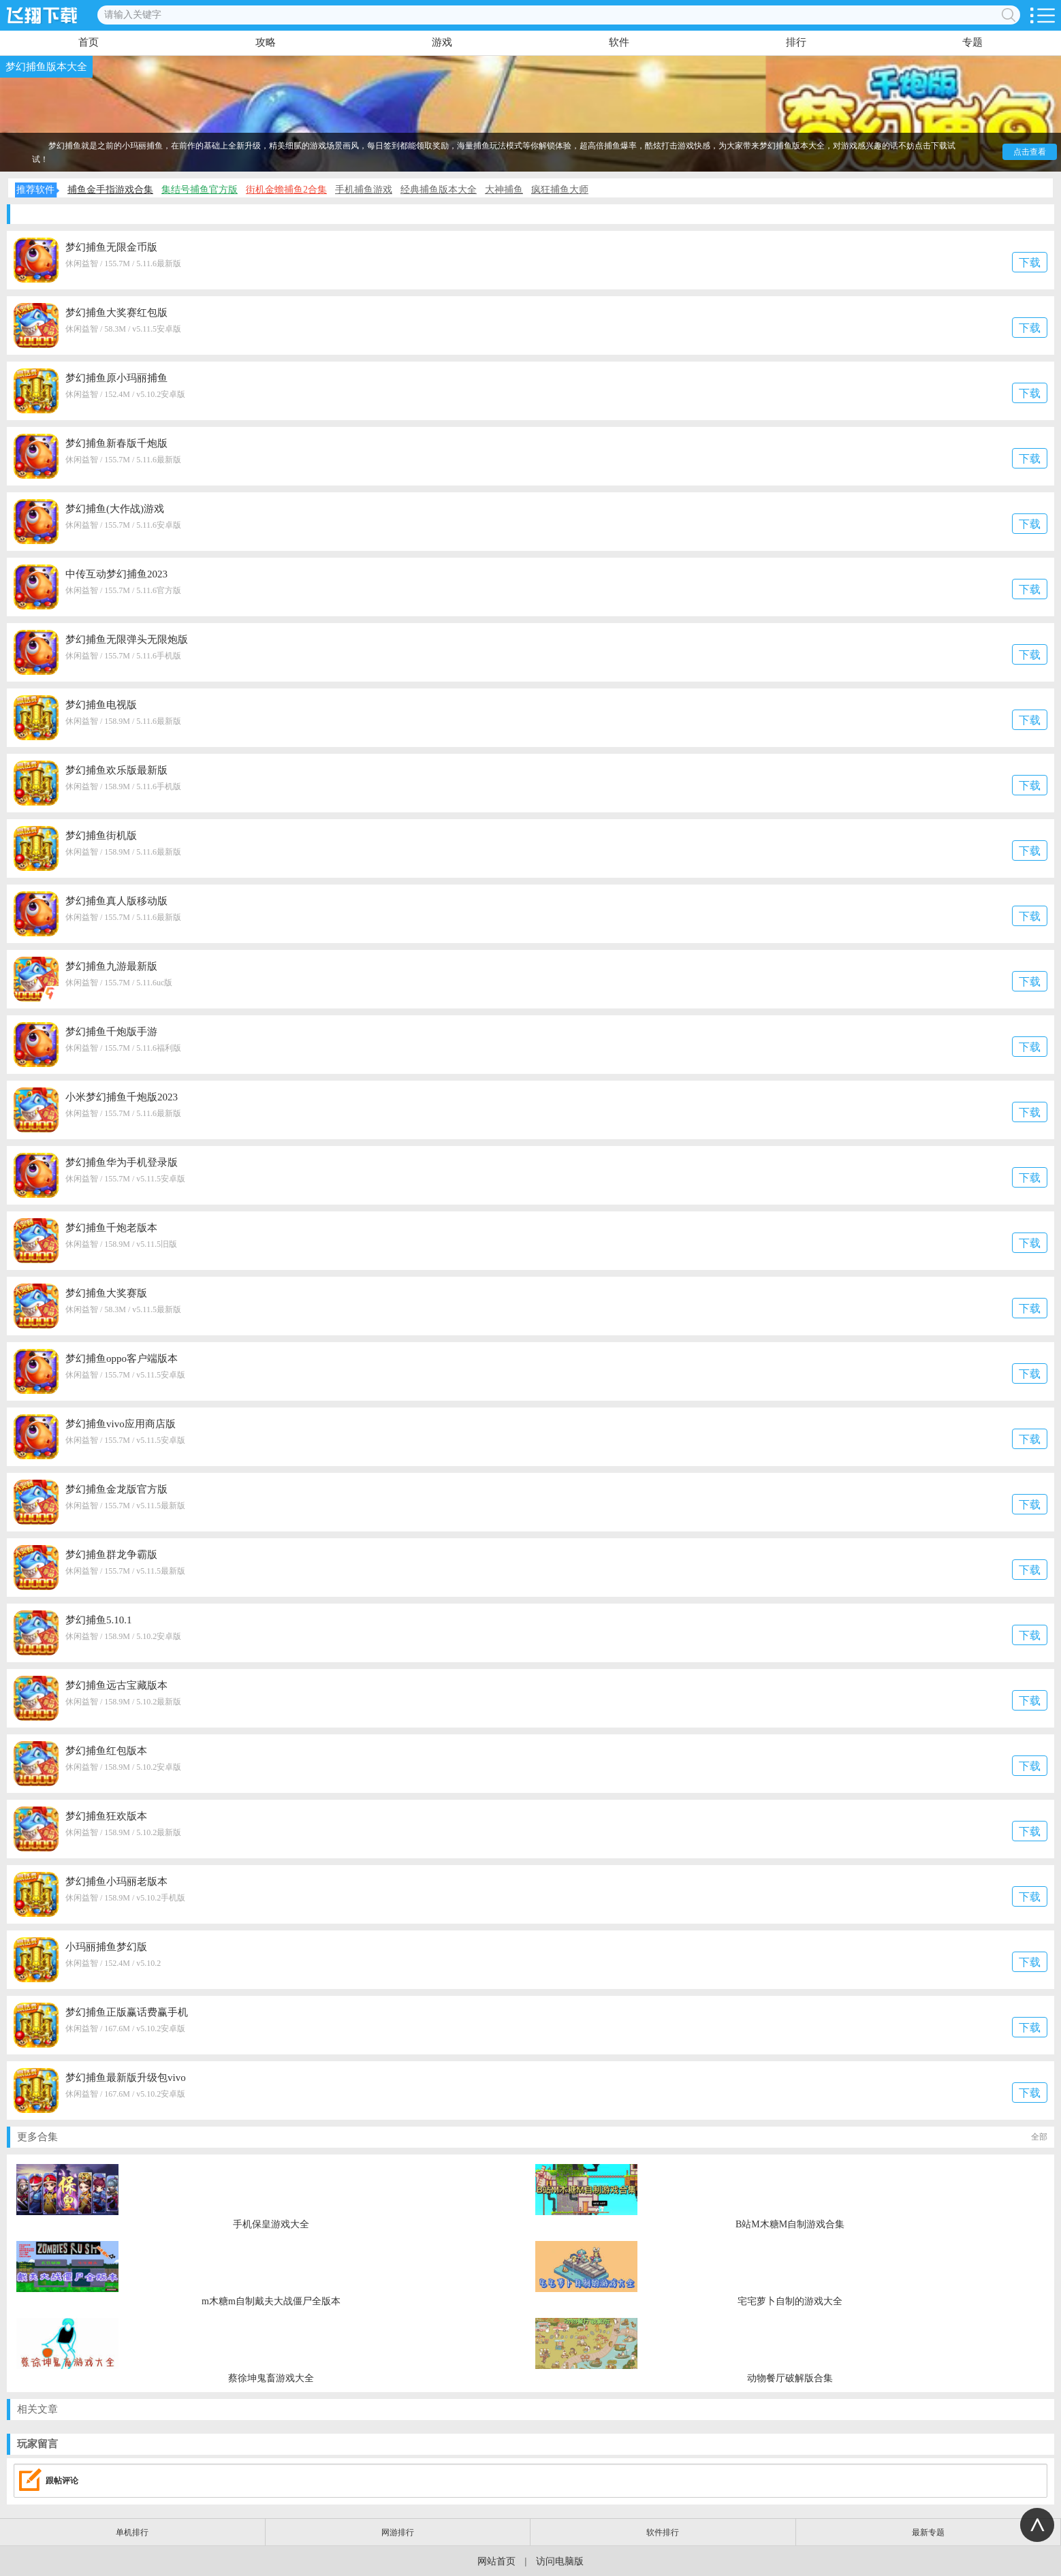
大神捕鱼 (504, 190)
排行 (796, 42)
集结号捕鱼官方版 (199, 190)
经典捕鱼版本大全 (438, 190)
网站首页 (496, 2561)
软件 (619, 42)
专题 (972, 42)
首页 (88, 42)
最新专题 (928, 2532)
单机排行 (132, 2532)
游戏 (442, 42)
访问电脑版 (560, 2561)
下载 (1030, 262)
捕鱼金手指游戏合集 (110, 190)
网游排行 (397, 2532)
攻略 (265, 42)
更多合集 (532, 2137)
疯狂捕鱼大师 (559, 190)
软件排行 (662, 2532)
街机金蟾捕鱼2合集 (286, 190)
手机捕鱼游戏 (363, 190)
